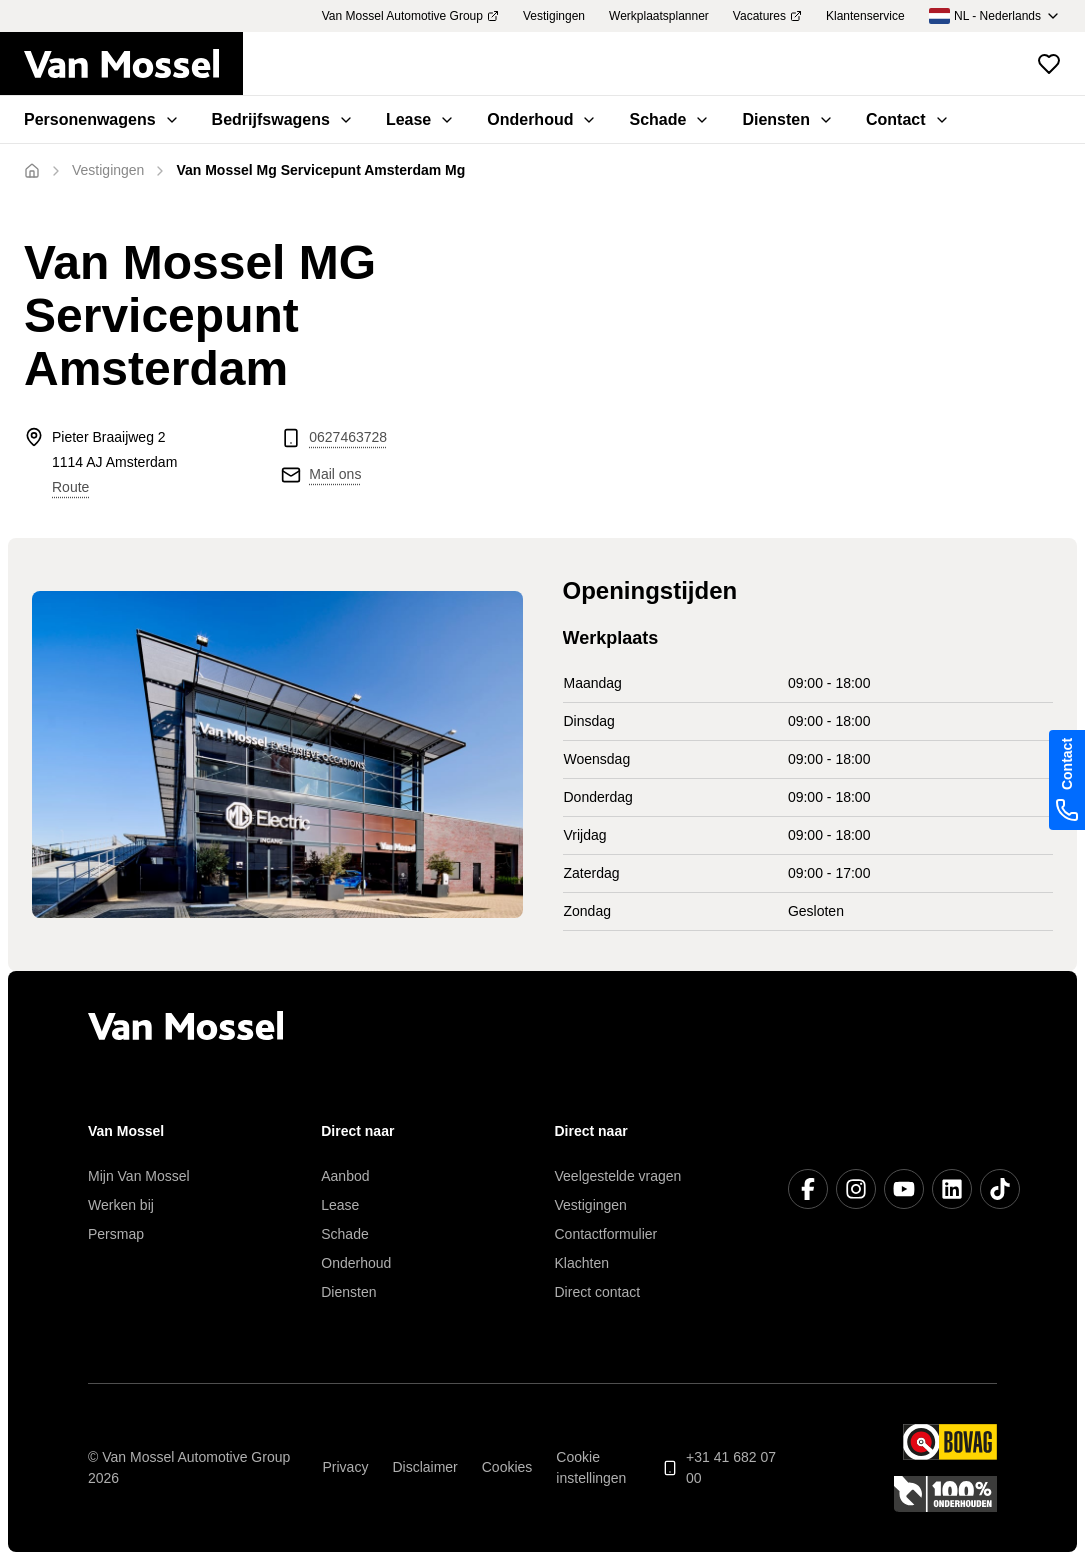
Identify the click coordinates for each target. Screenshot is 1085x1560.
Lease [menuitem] (420, 119)
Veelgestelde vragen (618, 1176)
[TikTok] (1000, 1189)
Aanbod (345, 1176)
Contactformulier (606, 1234)
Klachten (582, 1263)
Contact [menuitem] (908, 119)
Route (70, 487)
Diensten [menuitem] (788, 119)
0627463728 (348, 437)
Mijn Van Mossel (139, 1176)
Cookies (507, 1467)
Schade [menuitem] (669, 119)
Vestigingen (591, 1205)
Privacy (346, 1467)
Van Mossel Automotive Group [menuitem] (410, 16)
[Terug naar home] (133, 64)
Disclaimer (424, 1467)
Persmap (116, 1234)
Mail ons (335, 474)
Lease (340, 1205)
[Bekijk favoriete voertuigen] (1049, 64)
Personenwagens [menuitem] (102, 119)
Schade (344, 1234)
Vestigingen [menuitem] (554, 16)
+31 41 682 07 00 (719, 1467)
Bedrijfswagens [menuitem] (283, 119)
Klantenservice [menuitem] (865, 16)
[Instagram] (856, 1189)
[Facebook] (808, 1189)
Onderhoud (356, 1263)
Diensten (348, 1292)
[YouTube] (904, 1189)
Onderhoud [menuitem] (542, 119)
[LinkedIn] (952, 1189)
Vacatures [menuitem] (767, 16)
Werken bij (121, 1205)
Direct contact (598, 1292)
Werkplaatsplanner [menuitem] (659, 16)
